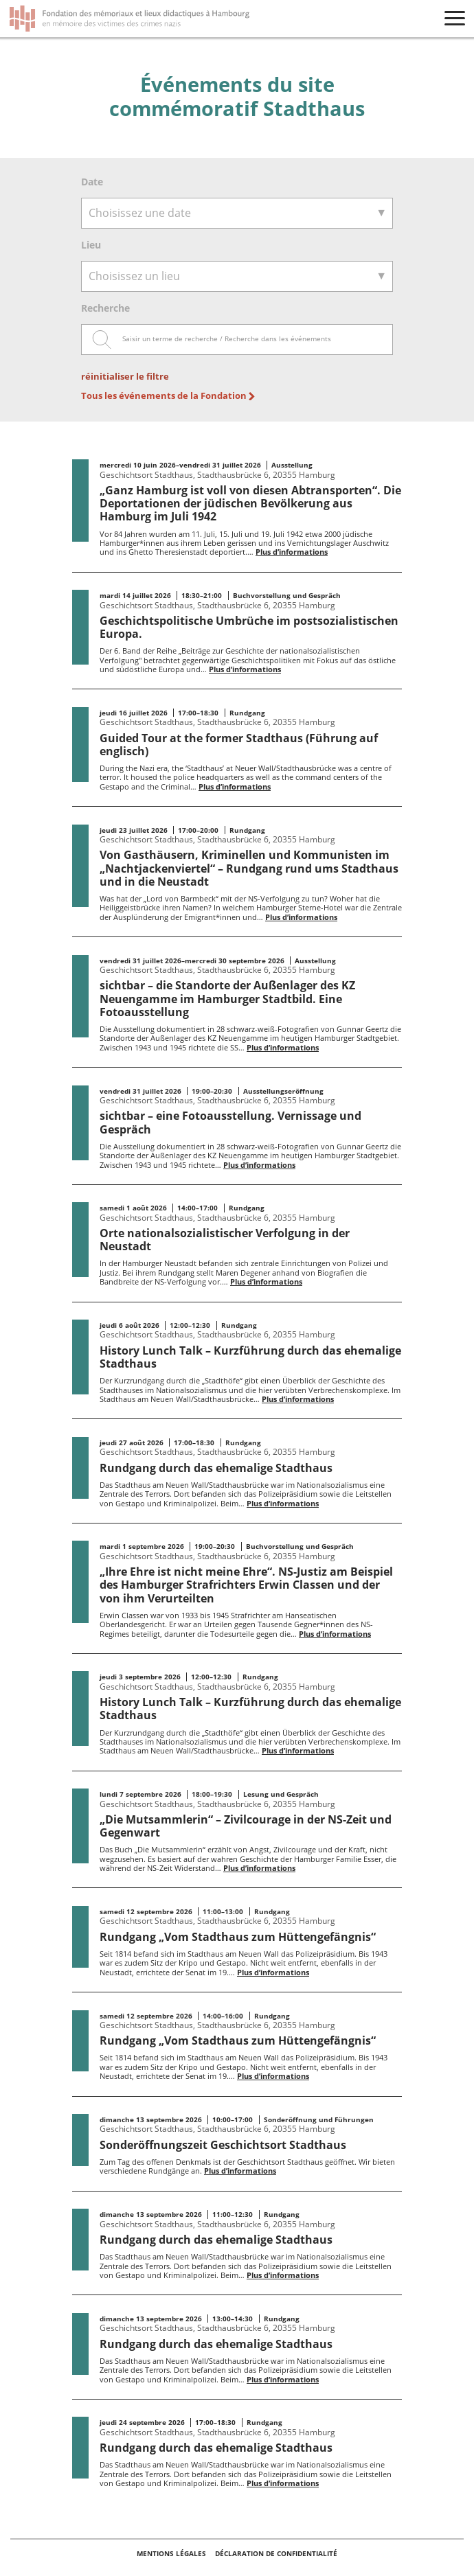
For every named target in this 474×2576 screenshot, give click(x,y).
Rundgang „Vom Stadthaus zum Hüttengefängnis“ (238, 1936)
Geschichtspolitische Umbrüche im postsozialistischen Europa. (249, 627)
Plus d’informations (292, 552)
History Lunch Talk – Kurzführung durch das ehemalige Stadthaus (250, 1357)
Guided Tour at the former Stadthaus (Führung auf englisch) (239, 745)
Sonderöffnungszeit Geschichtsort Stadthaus (223, 2144)
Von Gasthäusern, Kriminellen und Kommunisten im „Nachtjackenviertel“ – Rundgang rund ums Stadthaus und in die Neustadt (249, 867)
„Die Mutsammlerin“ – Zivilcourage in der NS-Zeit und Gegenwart (246, 1826)
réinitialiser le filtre (125, 376)
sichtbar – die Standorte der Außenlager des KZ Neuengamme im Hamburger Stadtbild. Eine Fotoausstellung (227, 998)
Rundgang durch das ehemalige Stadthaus (216, 1467)
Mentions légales (172, 2553)
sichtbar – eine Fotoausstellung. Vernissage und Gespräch (230, 1122)
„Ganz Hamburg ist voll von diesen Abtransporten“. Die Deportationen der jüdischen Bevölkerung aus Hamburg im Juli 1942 (250, 503)
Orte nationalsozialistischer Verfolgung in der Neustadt (225, 1240)
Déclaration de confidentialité (276, 2553)
